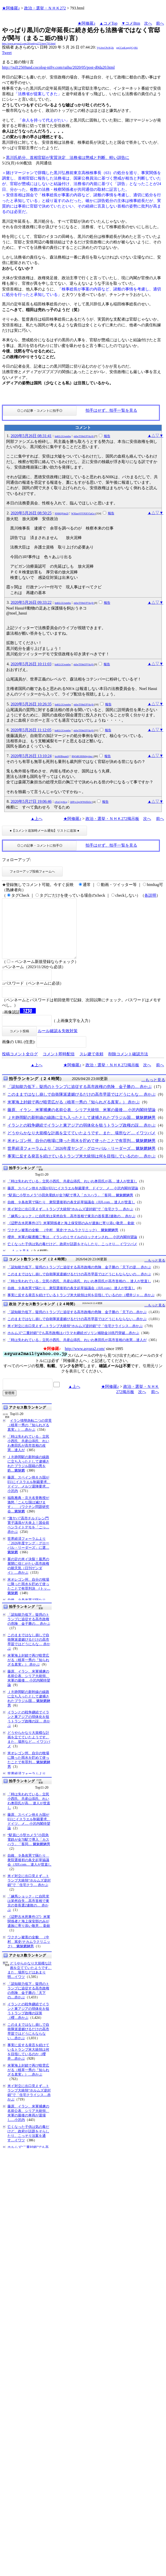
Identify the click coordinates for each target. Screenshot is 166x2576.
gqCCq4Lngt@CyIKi (127, 47)
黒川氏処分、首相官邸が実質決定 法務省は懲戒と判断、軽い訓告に (67, 157)
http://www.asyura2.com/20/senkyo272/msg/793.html (28, 43)
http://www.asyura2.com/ (85, 1360)
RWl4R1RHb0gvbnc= (83, 756)
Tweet (7, 53)
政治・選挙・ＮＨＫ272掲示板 (112, 818)
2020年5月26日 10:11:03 (31, 664)
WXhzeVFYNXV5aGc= (83, 513)
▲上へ (36, 818)
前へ (160, 23)
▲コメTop (108, 23)
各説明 (150, 895)
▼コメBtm (131, 23)
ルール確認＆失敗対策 (58, 1043)
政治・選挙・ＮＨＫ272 (45, 8)
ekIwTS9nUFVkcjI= (84, 436)
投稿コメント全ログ (20, 1066)
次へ (148, 23)
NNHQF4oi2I (62, 513)
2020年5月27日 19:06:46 (31, 801)
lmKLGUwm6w (63, 436)
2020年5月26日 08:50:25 (31, 513)
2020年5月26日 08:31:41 (31, 436)
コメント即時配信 (59, 1066)
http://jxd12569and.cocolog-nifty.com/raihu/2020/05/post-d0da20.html (58, 67)
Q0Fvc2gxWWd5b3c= (81, 802)
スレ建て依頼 (91, 1066)
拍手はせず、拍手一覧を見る (111, 410)
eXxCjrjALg (61, 802)
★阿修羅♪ (11, 8)
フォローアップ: (16, 860)
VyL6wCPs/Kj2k (105, 47)
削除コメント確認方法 (128, 1066)
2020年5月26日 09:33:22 (31, 602)
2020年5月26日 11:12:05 (31, 730)
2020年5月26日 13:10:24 (31, 756)
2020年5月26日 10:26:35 (31, 704)
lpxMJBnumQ (62, 756)
